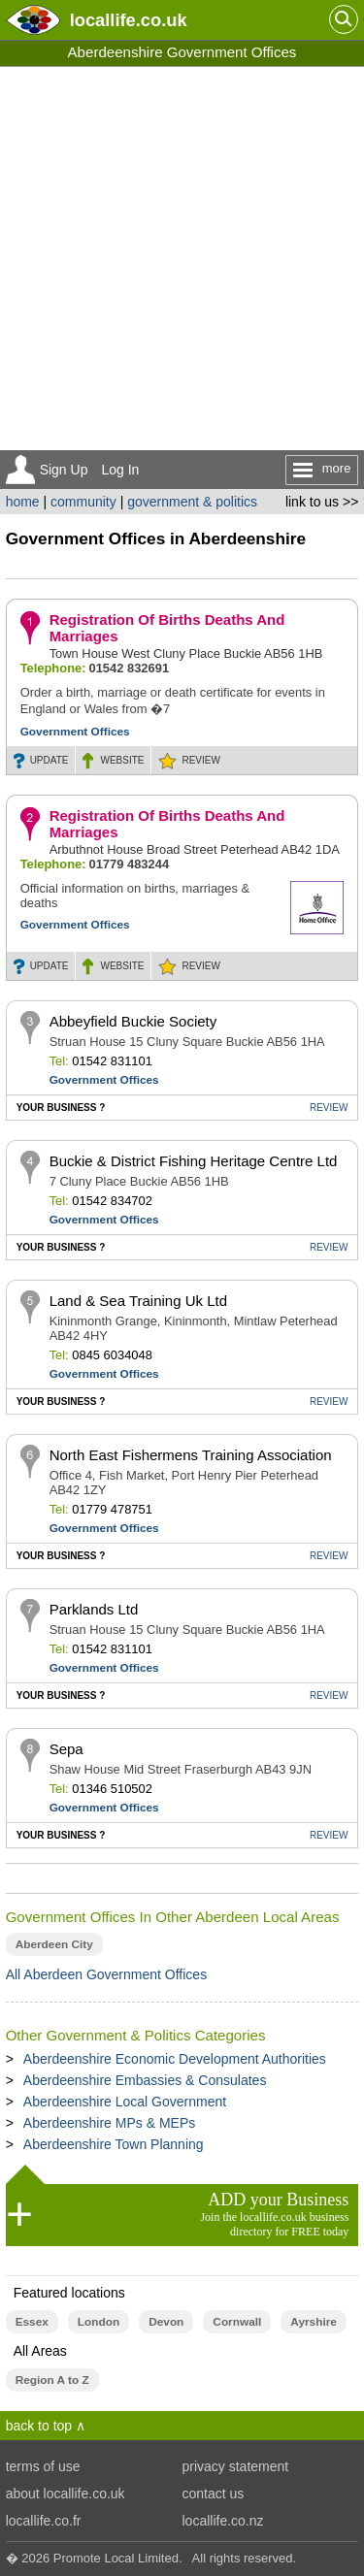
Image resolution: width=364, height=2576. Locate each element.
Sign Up (64, 469)
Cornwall (237, 2322)
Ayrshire (313, 2322)
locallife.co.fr (44, 2520)
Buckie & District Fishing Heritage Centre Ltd (194, 1161)
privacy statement (235, 2466)
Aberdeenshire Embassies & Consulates (145, 2080)
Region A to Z (52, 2380)
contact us (213, 2493)
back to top (39, 2425)
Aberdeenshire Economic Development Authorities (174, 2059)
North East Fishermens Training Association (191, 1455)
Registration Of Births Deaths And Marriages (167, 627)
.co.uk (128, 20)
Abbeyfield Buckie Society (133, 1021)
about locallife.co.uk (65, 2493)
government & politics (192, 501)
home (23, 501)
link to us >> (322, 501)
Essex (32, 2322)
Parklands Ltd (94, 1609)
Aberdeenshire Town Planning (113, 2144)
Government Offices (75, 731)
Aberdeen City (54, 1944)
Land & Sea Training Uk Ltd (138, 1300)
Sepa (66, 1749)
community (83, 501)
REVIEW (200, 760)
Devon (166, 2322)
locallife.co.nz (223, 2520)
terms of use (43, 2466)
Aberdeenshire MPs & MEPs (109, 2123)
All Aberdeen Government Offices (107, 1974)
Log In (120, 469)
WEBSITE (122, 760)
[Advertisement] (182, 258)
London (98, 2322)
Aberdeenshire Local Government (124, 2101)
